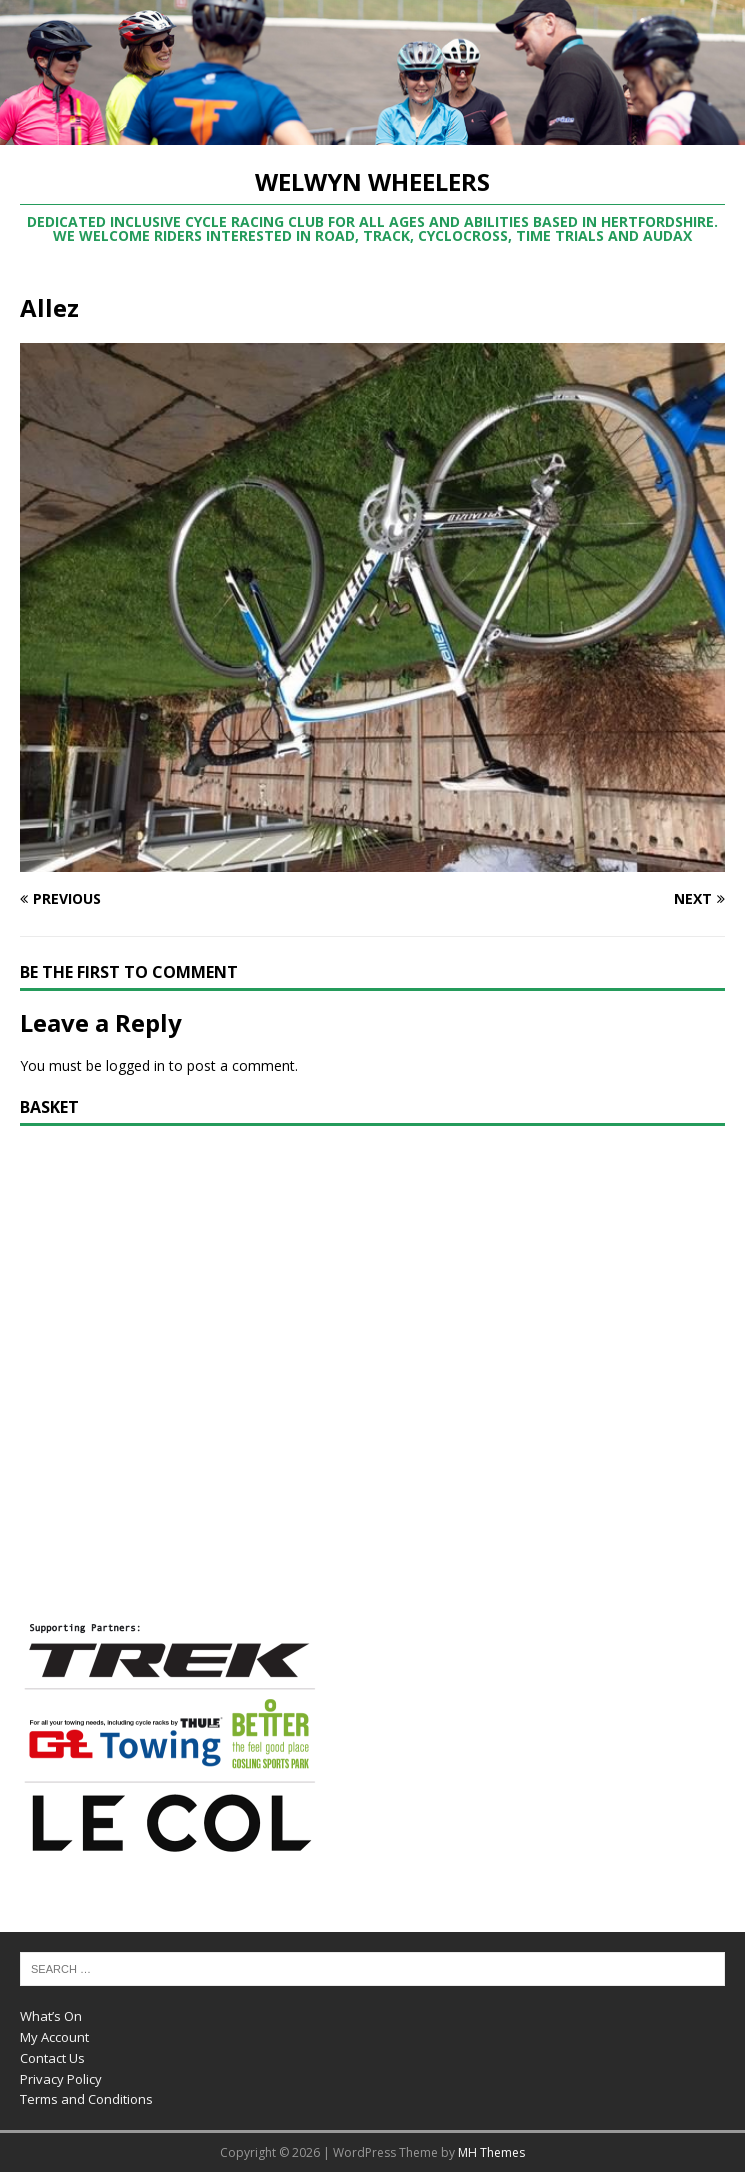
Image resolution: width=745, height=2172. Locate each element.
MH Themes (491, 2152)
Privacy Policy (61, 2079)
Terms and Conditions (86, 2099)
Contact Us (52, 2058)
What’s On (51, 2016)
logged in (135, 1065)
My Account (54, 2037)
